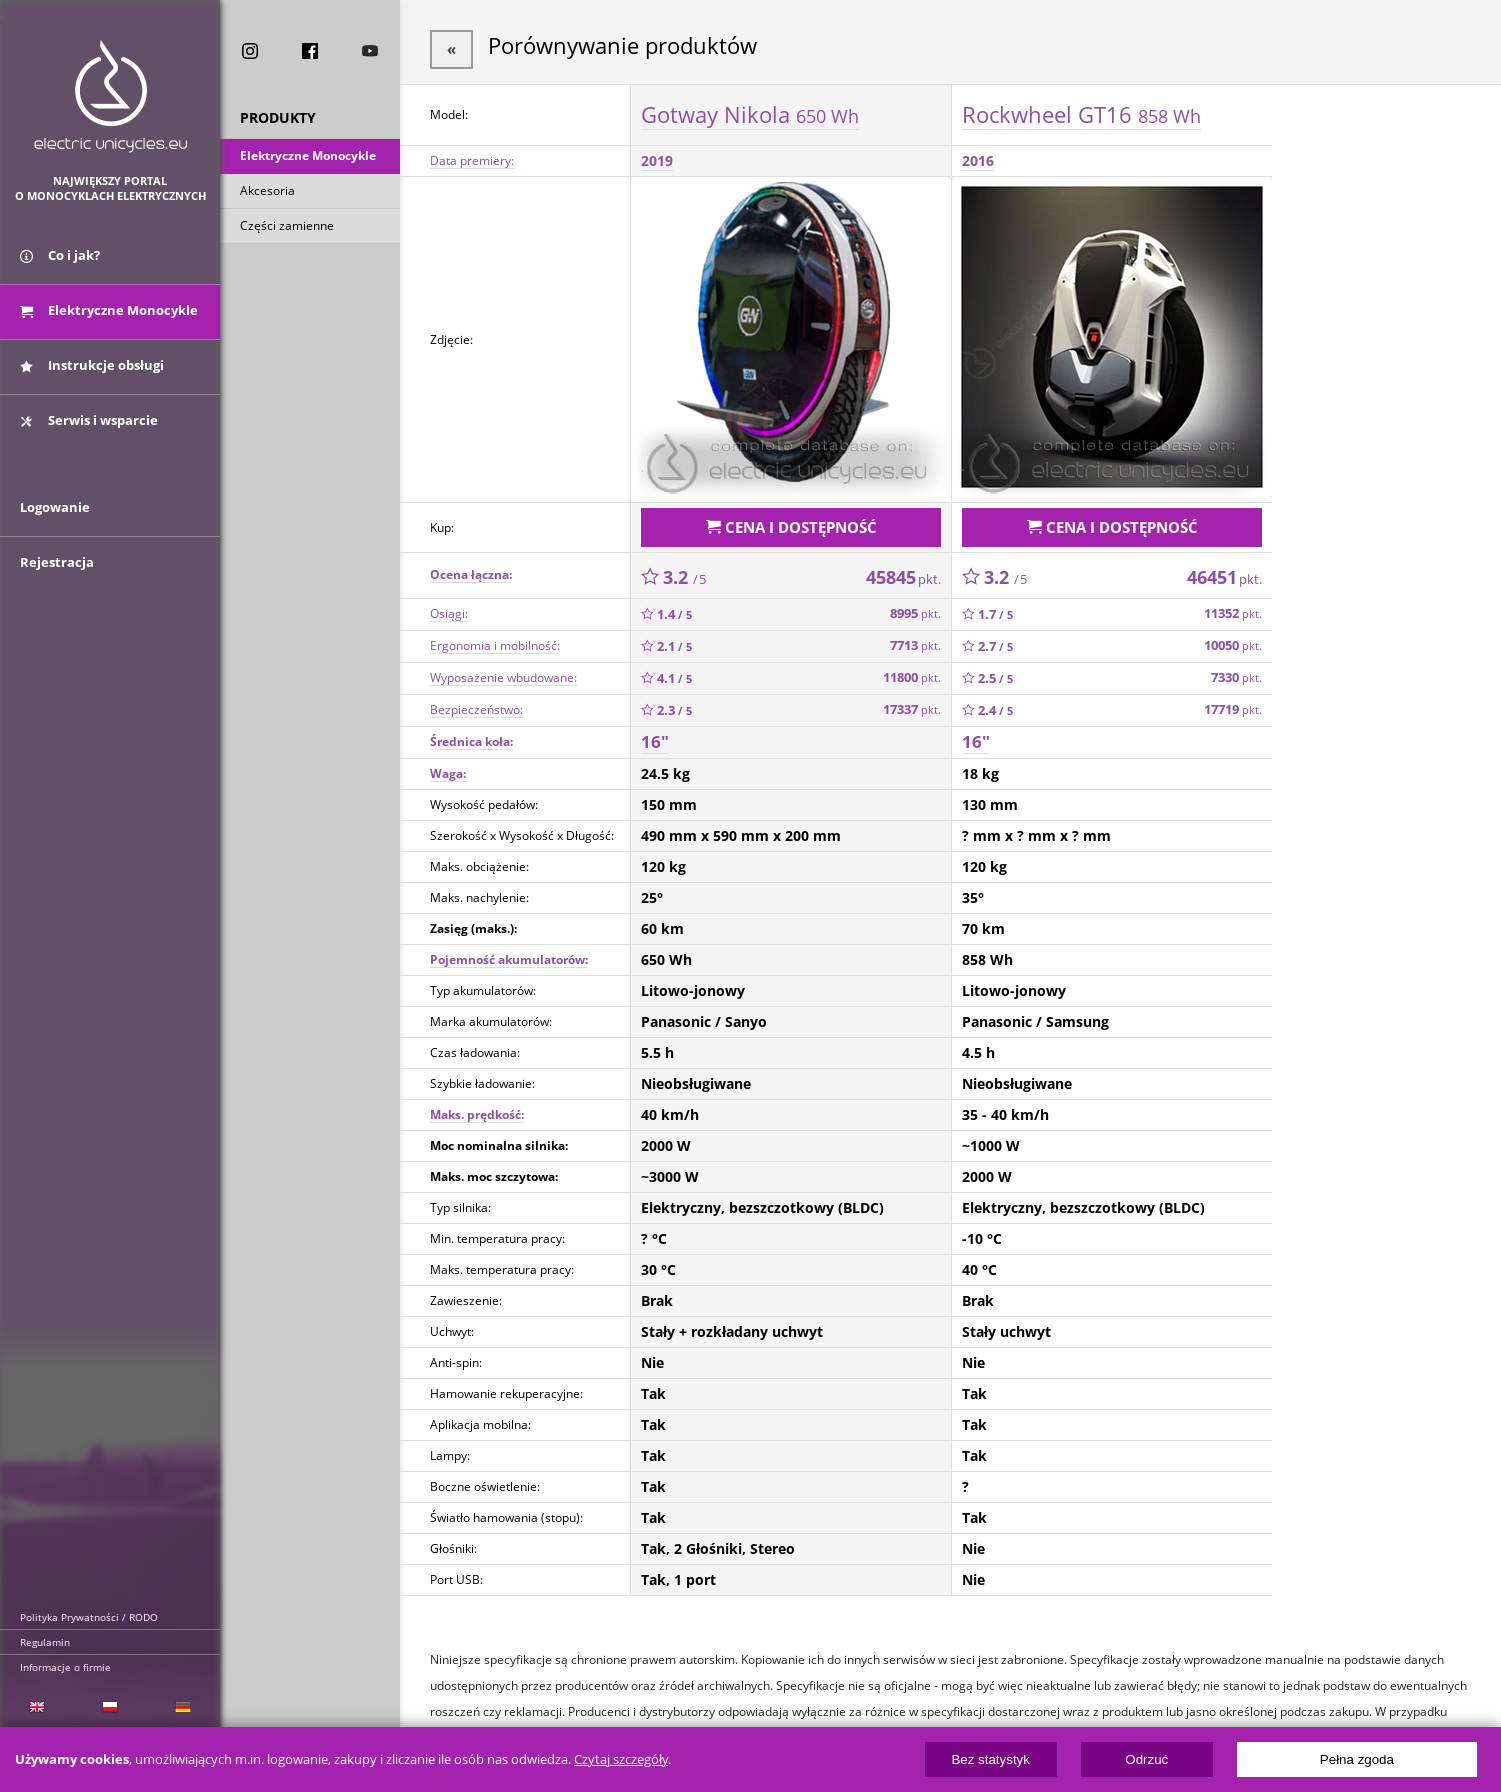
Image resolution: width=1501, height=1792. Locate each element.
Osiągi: (449, 605)
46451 (1224, 569)
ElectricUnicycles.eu (110, 96)
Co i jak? (60, 268)
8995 (915, 605)
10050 (1233, 637)
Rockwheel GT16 (1081, 109)
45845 (903, 569)
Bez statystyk (990, 1759)
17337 (912, 701)
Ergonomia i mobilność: (495, 637)
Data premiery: (472, 156)
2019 (657, 156)
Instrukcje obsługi (92, 378)
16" (655, 733)
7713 (915, 637)
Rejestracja (57, 592)
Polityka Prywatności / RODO (89, 1617)
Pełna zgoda (1357, 1759)
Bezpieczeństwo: (476, 701)
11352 (1233, 605)
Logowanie (55, 537)
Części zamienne (287, 228)
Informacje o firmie (65, 1667)
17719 (1233, 701)
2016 (978, 156)
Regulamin (45, 1642)
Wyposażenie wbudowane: (503, 669)
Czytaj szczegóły (621, 1759)
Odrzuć (1146, 1759)
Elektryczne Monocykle (308, 158)
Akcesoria (267, 193)
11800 (912, 669)
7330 (1236, 669)
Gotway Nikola (750, 109)
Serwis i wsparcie (89, 433)
